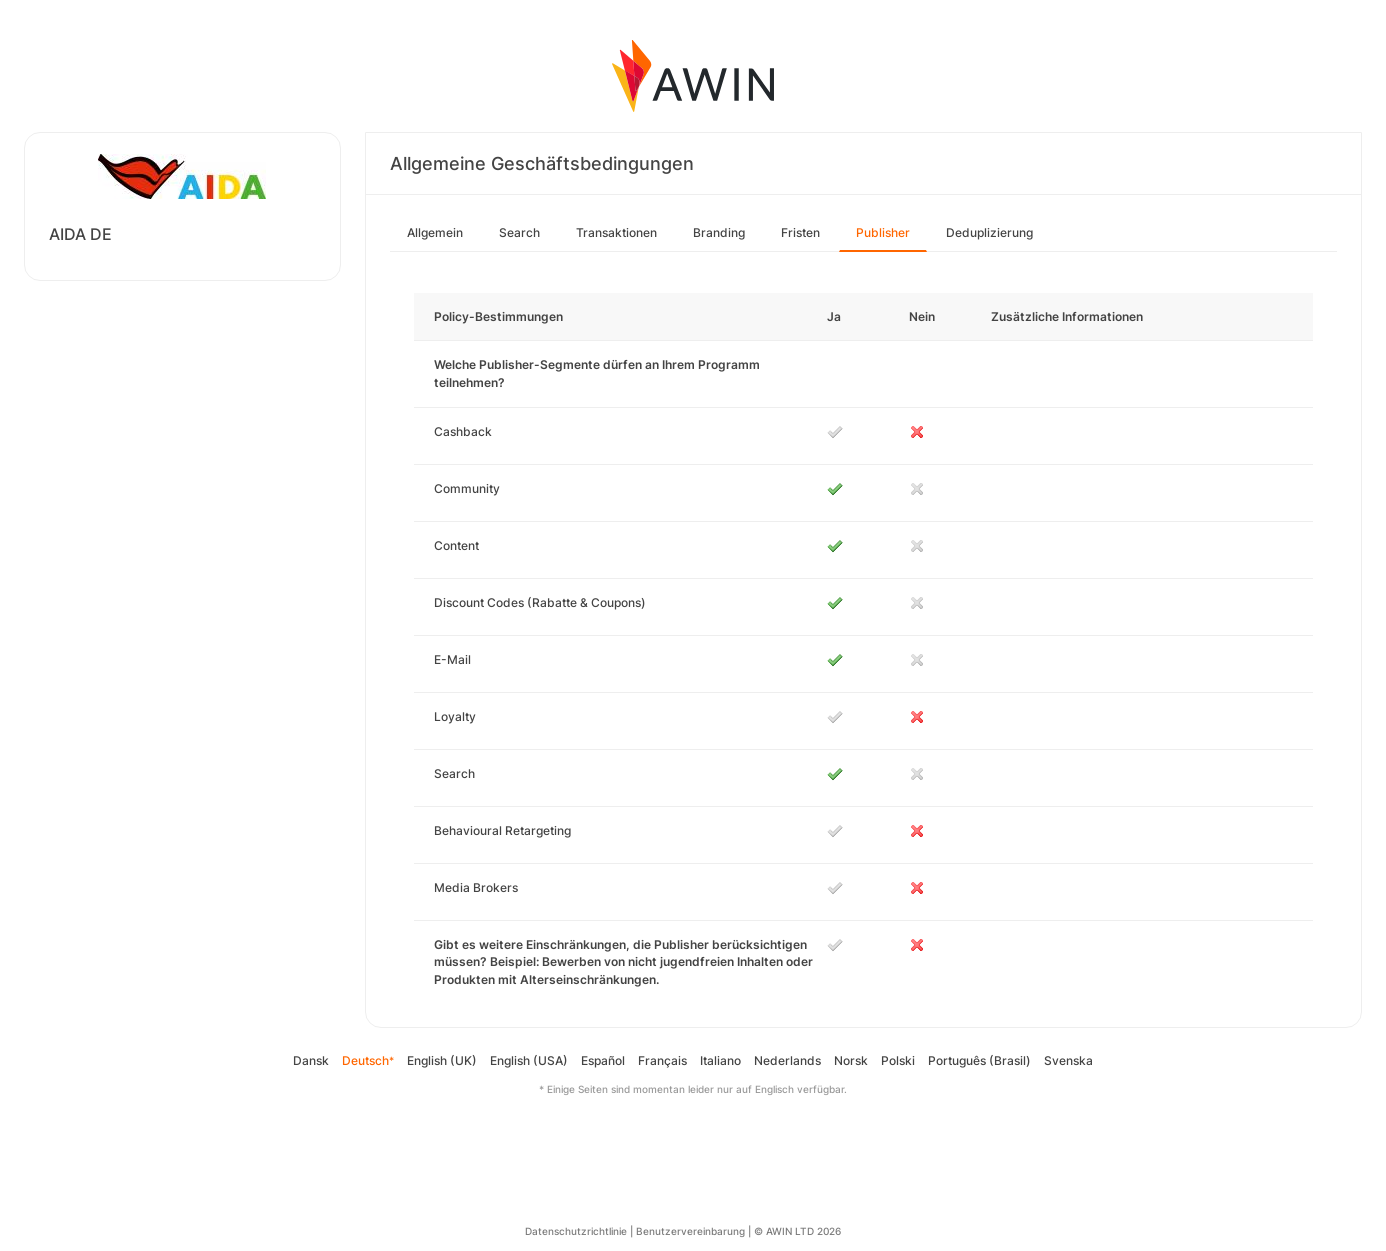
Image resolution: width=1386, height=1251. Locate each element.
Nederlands (787, 1060)
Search (519, 232)
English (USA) (529, 1060)
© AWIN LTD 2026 (797, 1231)
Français (662, 1060)
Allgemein (435, 232)
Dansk (311, 1060)
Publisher (883, 232)
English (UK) (442, 1060)
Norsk (851, 1060)
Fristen (800, 232)
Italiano (720, 1060)
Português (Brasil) (979, 1060)
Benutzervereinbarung (690, 1231)
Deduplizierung (989, 232)
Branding (719, 232)
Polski (898, 1060)
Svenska (1068, 1060)
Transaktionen (616, 232)
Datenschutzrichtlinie (576, 1231)
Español (603, 1060)
